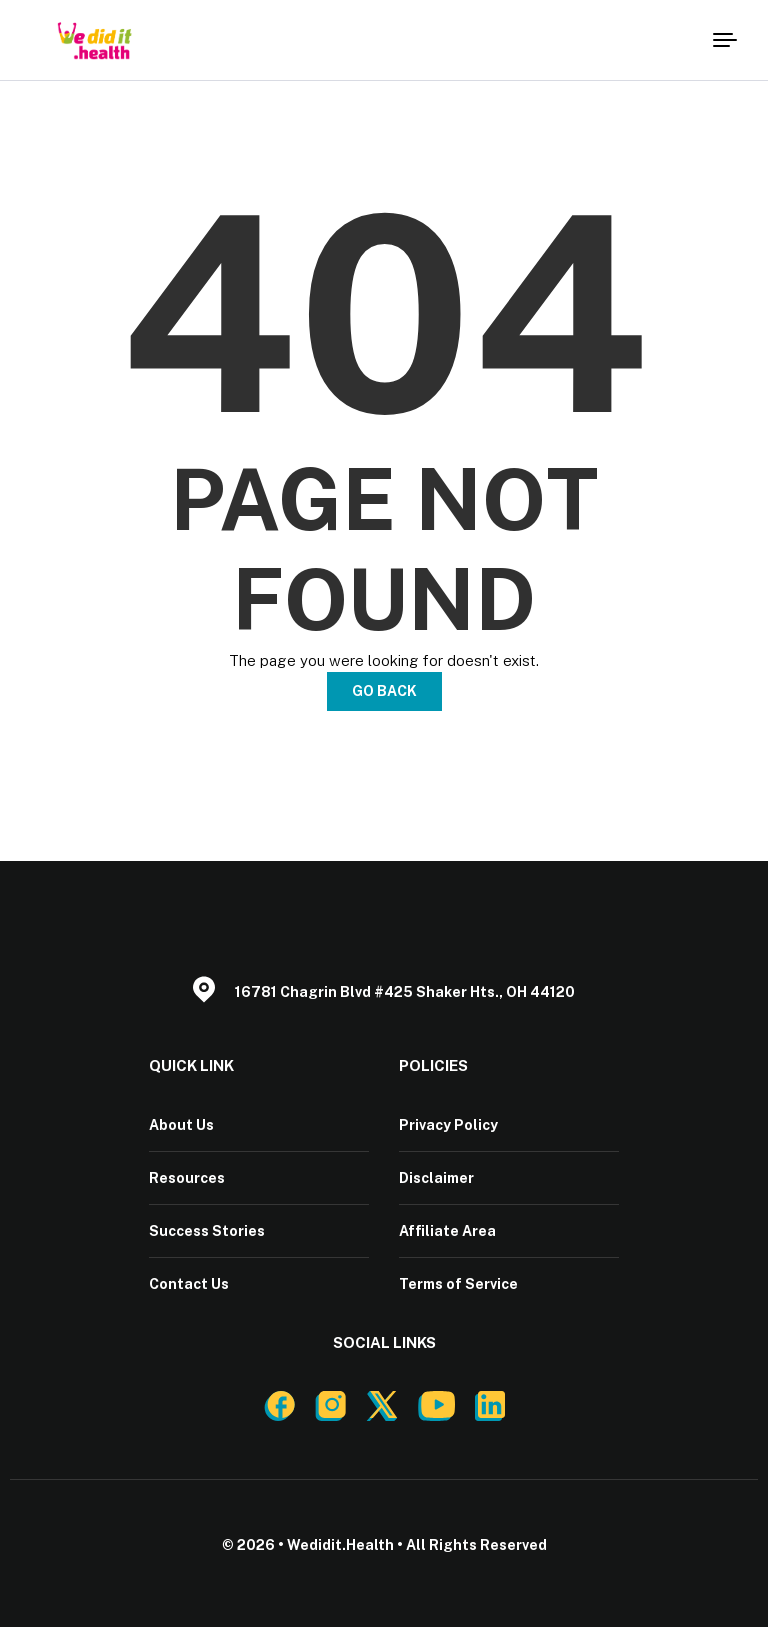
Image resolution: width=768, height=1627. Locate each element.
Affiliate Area (447, 1231)
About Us (181, 1125)
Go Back (384, 691)
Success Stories (207, 1231)
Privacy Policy (448, 1125)
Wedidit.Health (340, 1545)
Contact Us (189, 1284)
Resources (187, 1178)
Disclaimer (436, 1178)
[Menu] (723, 40)
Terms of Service (458, 1284)
